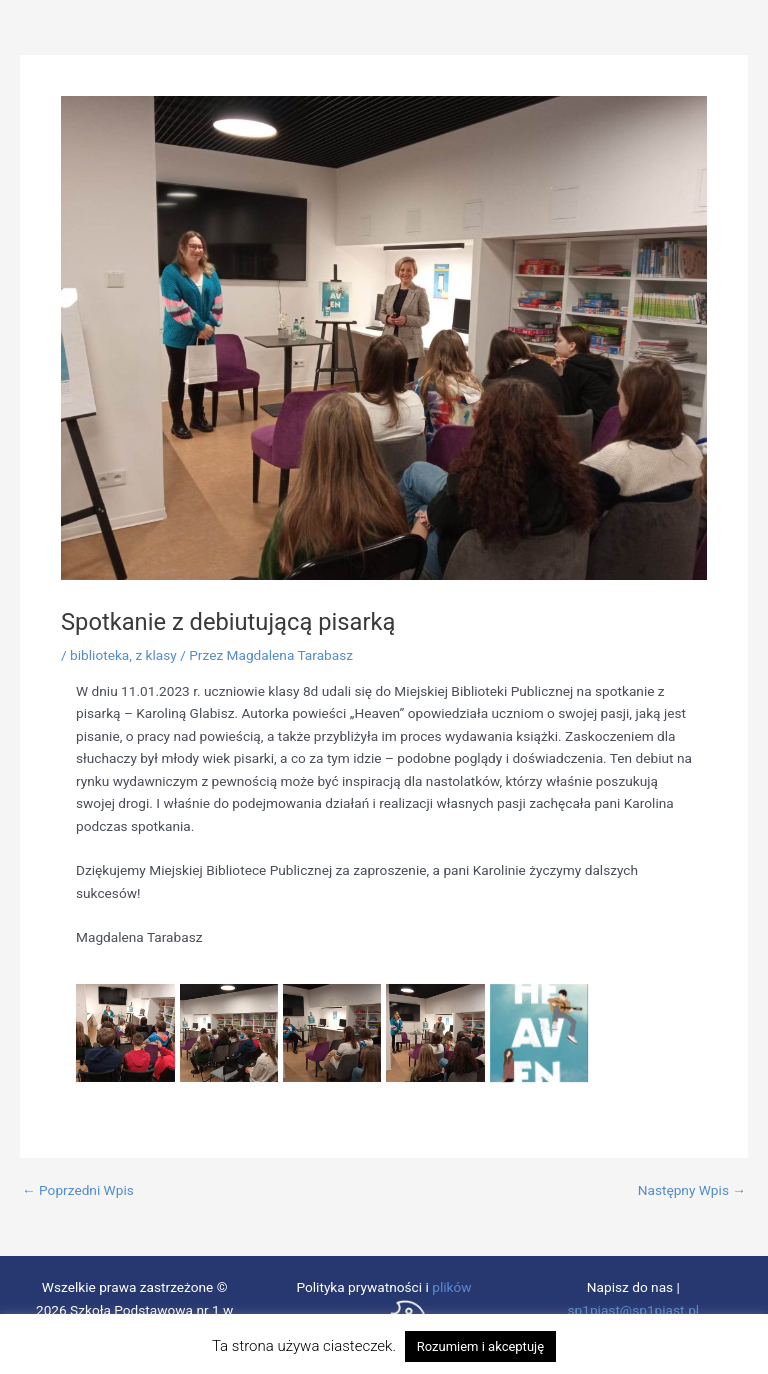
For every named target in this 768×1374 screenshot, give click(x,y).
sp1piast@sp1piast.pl (633, 1310)
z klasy (155, 655)
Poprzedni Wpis (78, 1191)
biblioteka (99, 655)
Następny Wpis (692, 1191)
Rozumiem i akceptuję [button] (480, 1346)
